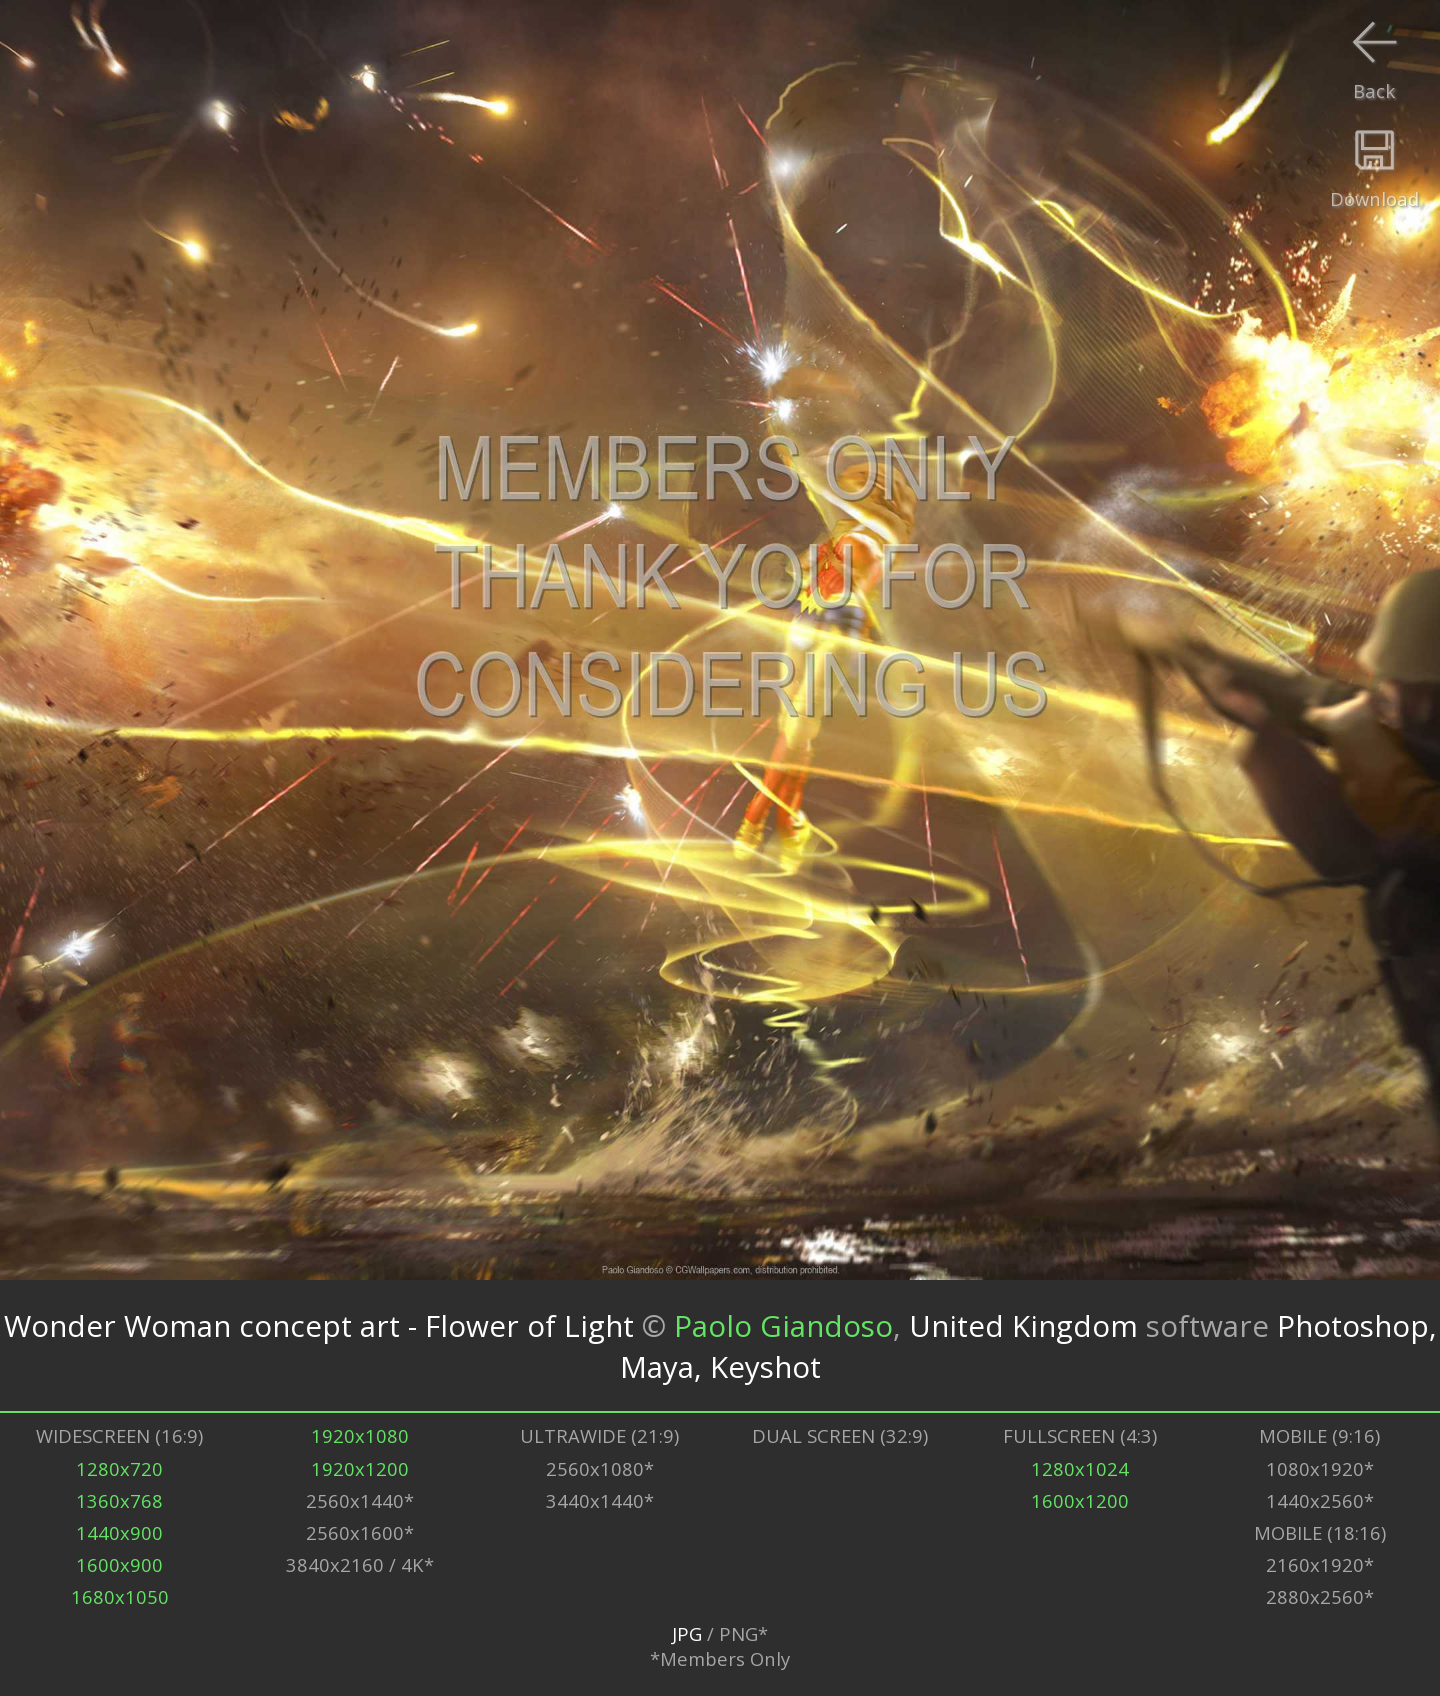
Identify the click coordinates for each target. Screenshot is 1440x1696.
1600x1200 (1080, 1500)
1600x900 (119, 1564)
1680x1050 (120, 1596)
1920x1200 (360, 1468)
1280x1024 (1080, 1468)
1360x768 (119, 1500)
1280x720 (119, 1468)
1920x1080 (360, 1435)
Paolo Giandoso (783, 1325)
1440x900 (119, 1532)
